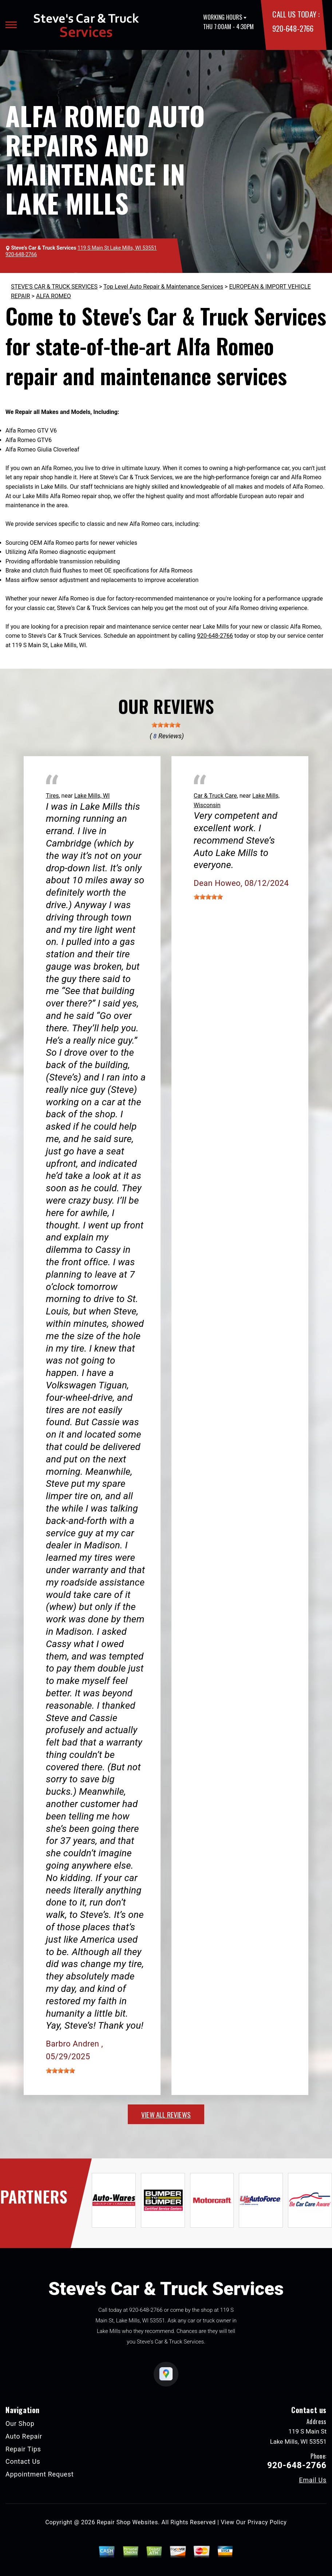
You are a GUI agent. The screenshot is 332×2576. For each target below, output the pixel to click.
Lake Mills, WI (92, 795)
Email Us (313, 2480)
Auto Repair (23, 2436)
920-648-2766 (292, 28)
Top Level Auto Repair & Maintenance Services (163, 286)
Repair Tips (23, 2449)
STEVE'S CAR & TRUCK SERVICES (54, 286)
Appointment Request (39, 2474)
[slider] (166, 725)
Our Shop (20, 2423)
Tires (52, 795)
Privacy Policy (267, 2522)
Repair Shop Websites (127, 2522)
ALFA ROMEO (53, 296)
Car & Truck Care (215, 795)
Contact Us (22, 2461)
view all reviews (166, 2114)
